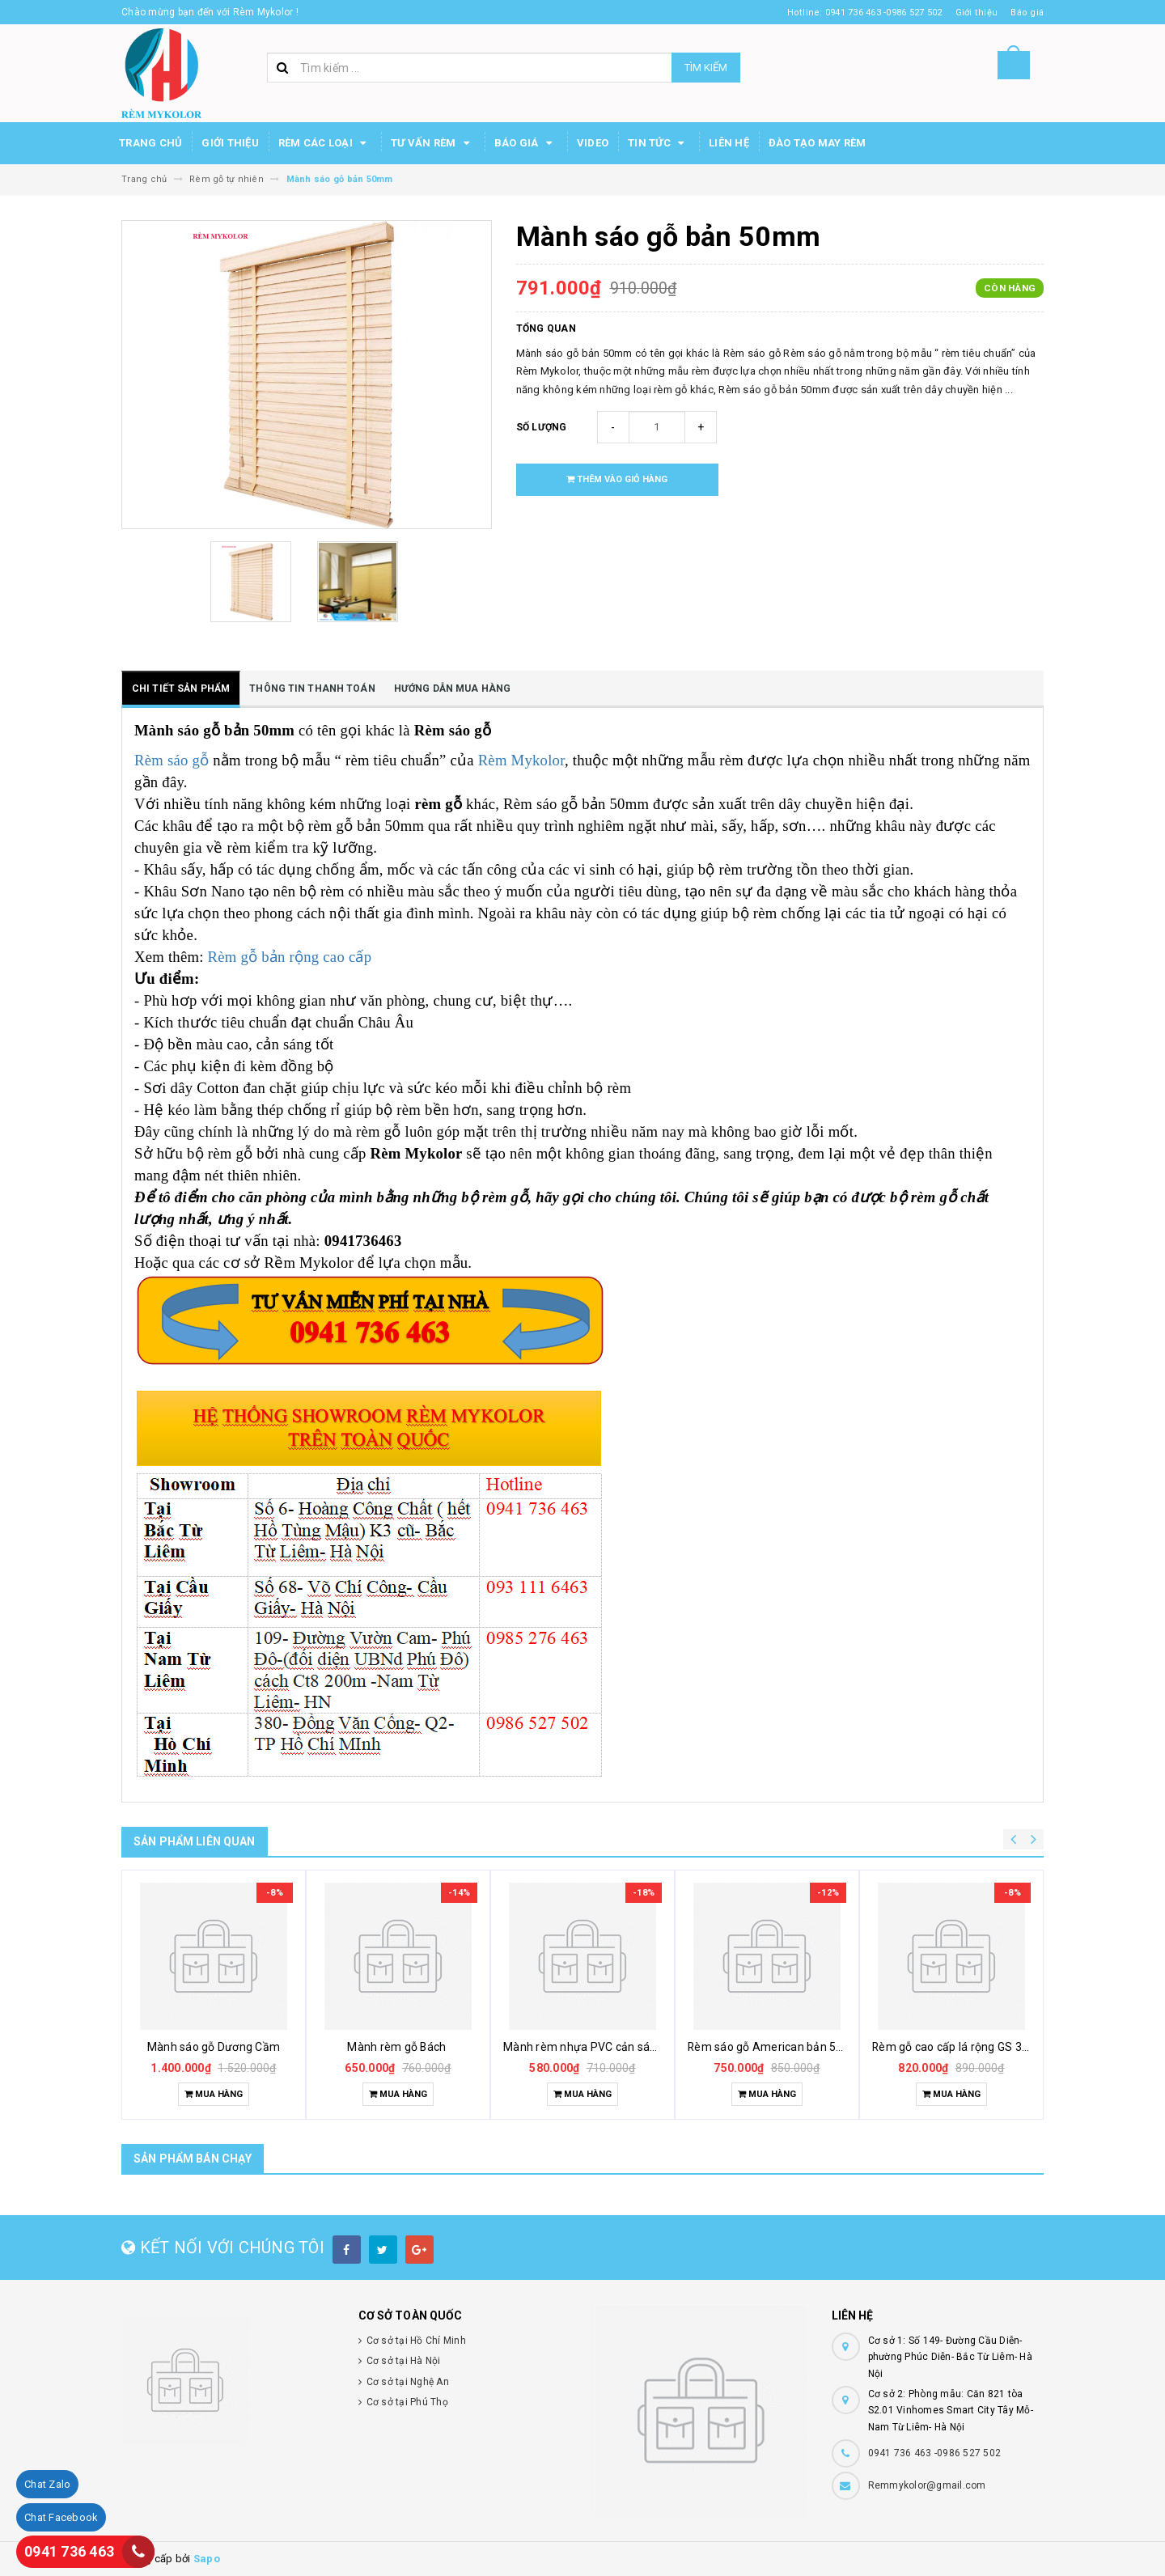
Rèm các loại (324, 143)
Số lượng (541, 427)
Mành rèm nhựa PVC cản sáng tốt (592, 2046)
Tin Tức (658, 143)
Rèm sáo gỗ (173, 760)
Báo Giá (525, 143)
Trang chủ (150, 143)
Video (592, 143)
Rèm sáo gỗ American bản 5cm (770, 2046)
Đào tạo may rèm (817, 143)
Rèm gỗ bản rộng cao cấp (290, 956)
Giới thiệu (230, 143)
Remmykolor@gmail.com (927, 2485)
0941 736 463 (69, 2551)
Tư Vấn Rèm (433, 143)
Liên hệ (729, 143)
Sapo (206, 2559)
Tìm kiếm (705, 67)
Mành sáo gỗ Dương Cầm (213, 2046)
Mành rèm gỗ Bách (397, 2046)
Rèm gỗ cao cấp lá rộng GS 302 (953, 2046)
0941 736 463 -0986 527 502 (935, 2453)
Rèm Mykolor (521, 760)
